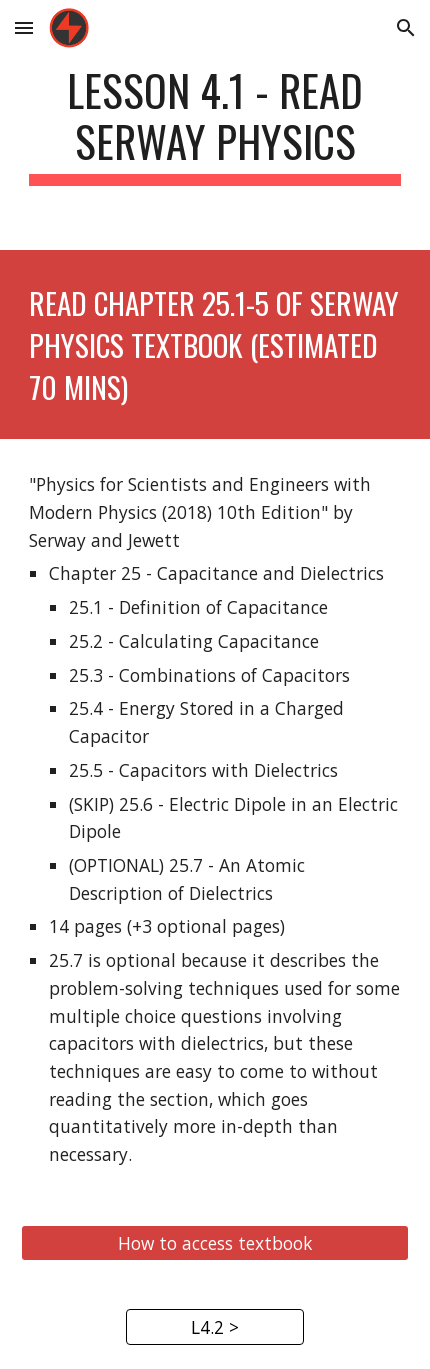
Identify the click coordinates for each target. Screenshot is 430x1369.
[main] (215, 125)
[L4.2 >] (215, 1327)
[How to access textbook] (215, 1243)
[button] (24, 27)
